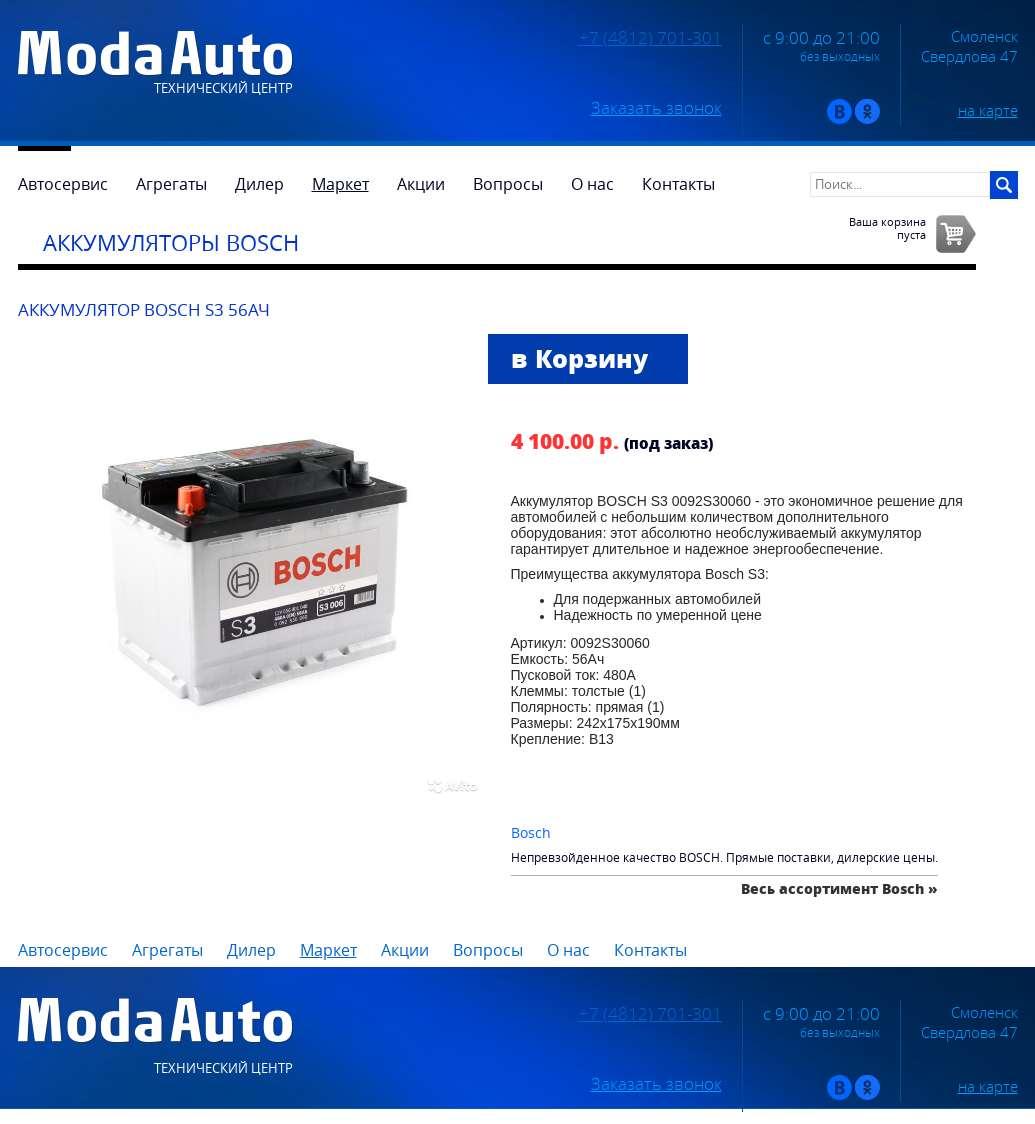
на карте (988, 110)
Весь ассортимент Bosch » (839, 888)
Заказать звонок (656, 108)
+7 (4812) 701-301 (650, 38)
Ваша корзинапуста (887, 228)
